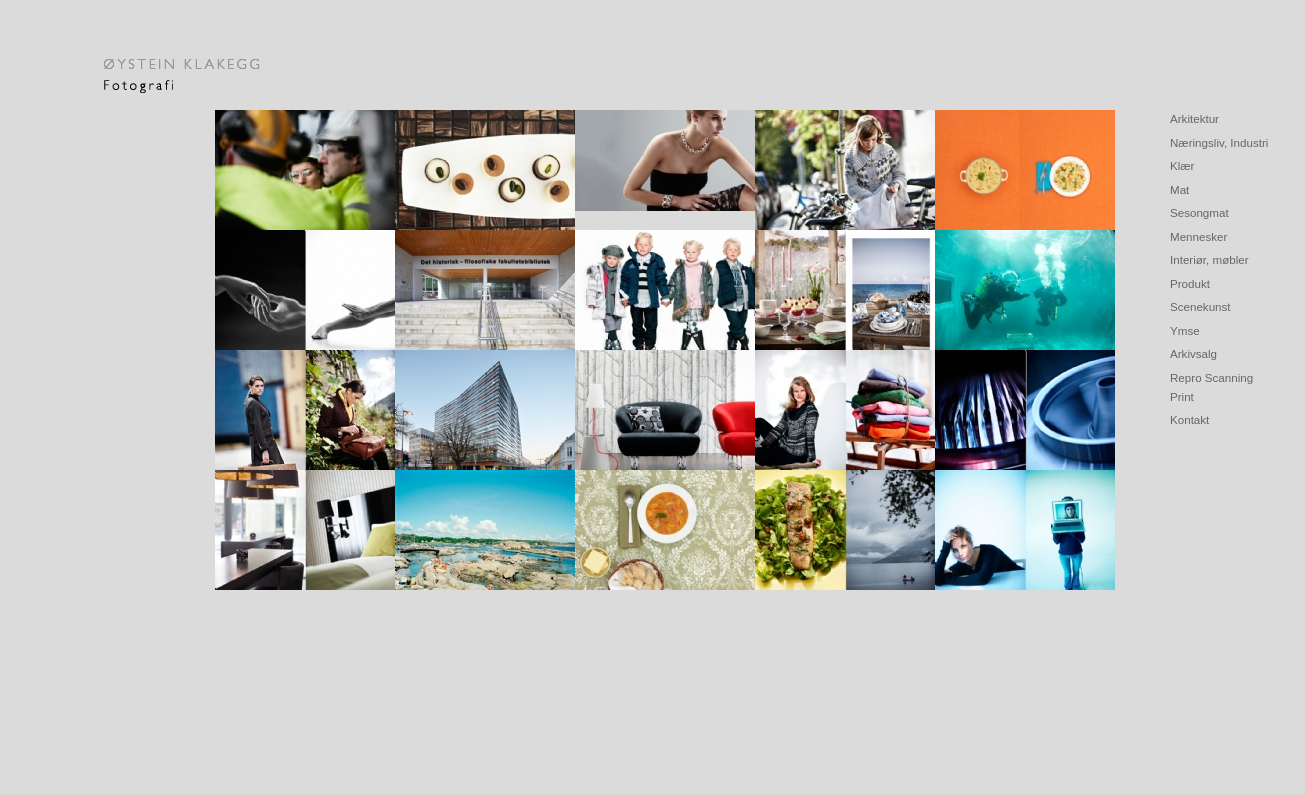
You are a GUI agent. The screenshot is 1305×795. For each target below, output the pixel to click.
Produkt (1190, 283)
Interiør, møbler (1209, 259)
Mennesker (1198, 236)
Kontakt (1189, 419)
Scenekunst (1200, 306)
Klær (1182, 165)
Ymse (1185, 330)
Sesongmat (1199, 212)
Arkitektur (1194, 118)
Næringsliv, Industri (1219, 142)
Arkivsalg (1193, 353)
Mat (1179, 189)
